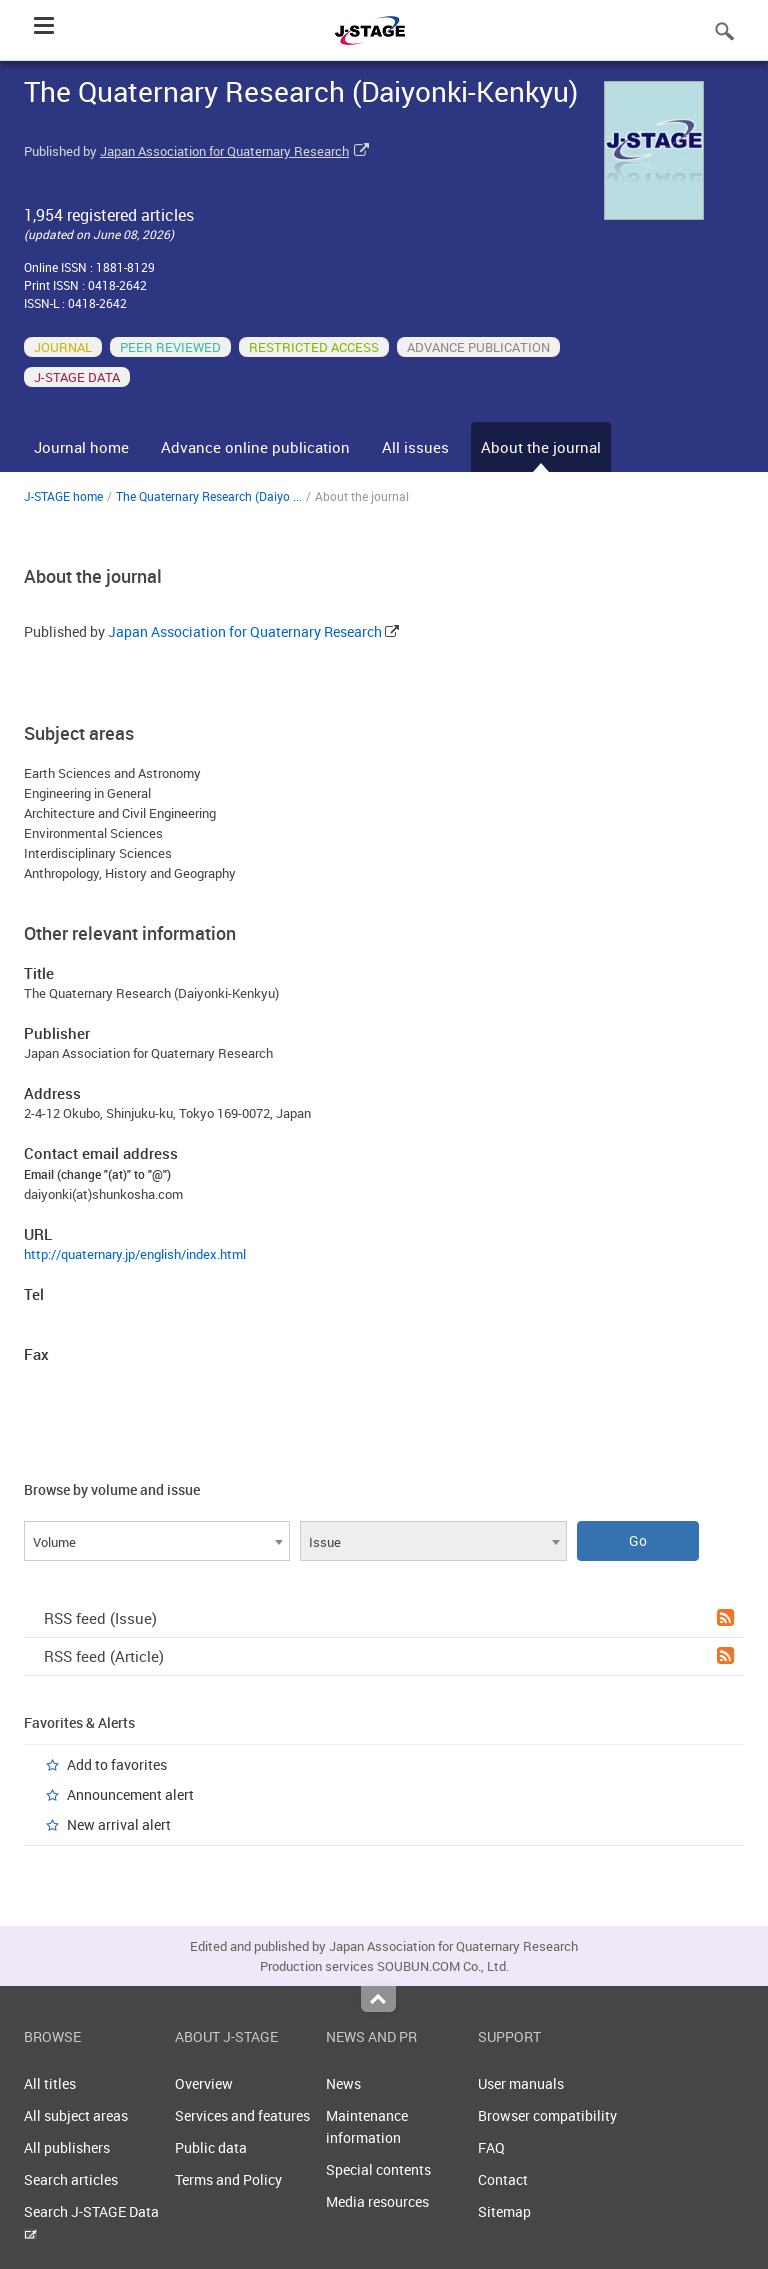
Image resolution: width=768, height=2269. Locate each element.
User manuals (521, 2083)
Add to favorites (117, 1764)
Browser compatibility (547, 2115)
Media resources (377, 2201)
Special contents (378, 2169)
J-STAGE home (63, 496)
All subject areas (76, 2115)
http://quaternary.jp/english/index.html (135, 1254)
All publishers (67, 2147)
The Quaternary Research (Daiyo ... (209, 496)
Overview (204, 2083)
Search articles (71, 2179)
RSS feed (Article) (389, 1656)
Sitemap (504, 2211)
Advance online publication (255, 447)
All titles (50, 2083)
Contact (503, 2179)
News (343, 2083)
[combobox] (157, 1541)
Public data (211, 2147)
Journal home (81, 447)
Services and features (242, 2115)
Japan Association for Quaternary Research (224, 151)
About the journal (541, 447)
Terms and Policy (228, 2179)
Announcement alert (130, 1794)
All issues (415, 447)
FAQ (491, 2147)
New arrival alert (119, 1824)
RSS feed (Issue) (389, 1618)
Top (378, 1999)
